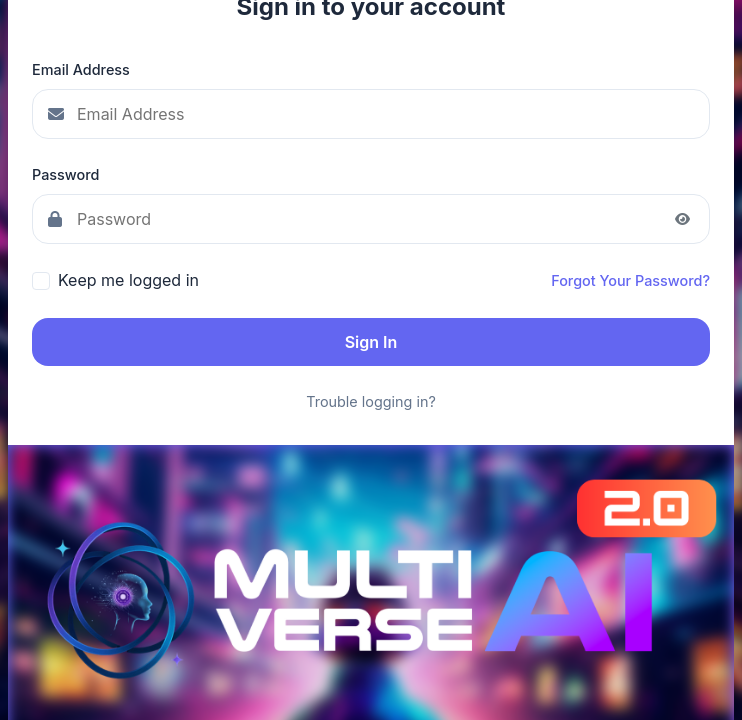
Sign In (371, 342)
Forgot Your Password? (630, 280)
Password (65, 174)
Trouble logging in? (371, 401)
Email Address (81, 69)
